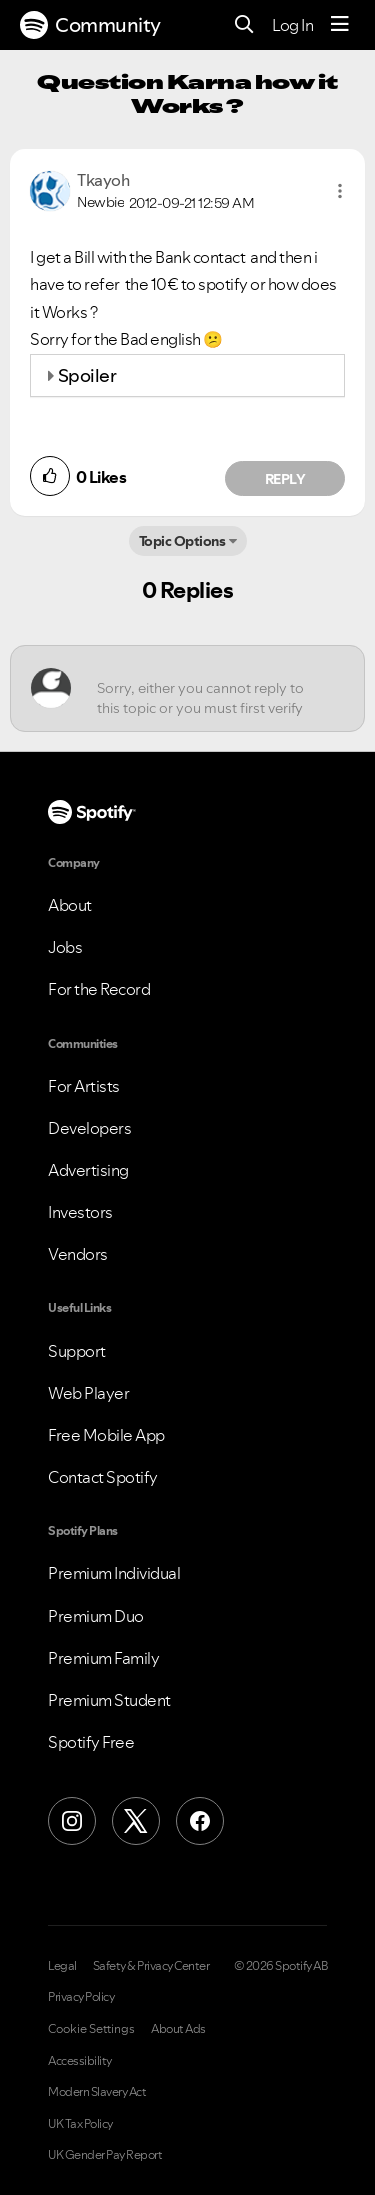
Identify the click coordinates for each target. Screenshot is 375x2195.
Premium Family (103, 1658)
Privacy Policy (81, 1997)
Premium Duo (96, 1616)
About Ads (178, 2029)
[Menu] (340, 25)
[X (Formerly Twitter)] (136, 1821)
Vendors (78, 1254)
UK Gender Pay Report (105, 2155)
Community (90, 25)
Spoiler (87, 375)
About (70, 905)
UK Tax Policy (80, 2124)
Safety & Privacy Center (151, 1966)
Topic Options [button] (182, 541)
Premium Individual (114, 1573)
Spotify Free (91, 1742)
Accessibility (80, 2061)
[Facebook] (200, 1821)
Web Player (88, 1393)
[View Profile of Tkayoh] (103, 180)
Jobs (65, 947)
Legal (62, 1966)
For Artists (84, 1086)
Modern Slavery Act (97, 2092)
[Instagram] (72, 1821)
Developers (89, 1128)
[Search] (244, 25)
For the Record (99, 989)
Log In (292, 25)
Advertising (88, 1170)
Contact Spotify (103, 1477)
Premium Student (109, 1700)
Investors (80, 1212)
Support (77, 1351)
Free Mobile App (106, 1435)
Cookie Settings (91, 2029)
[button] (340, 191)
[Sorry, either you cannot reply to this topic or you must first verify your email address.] (205, 688)
